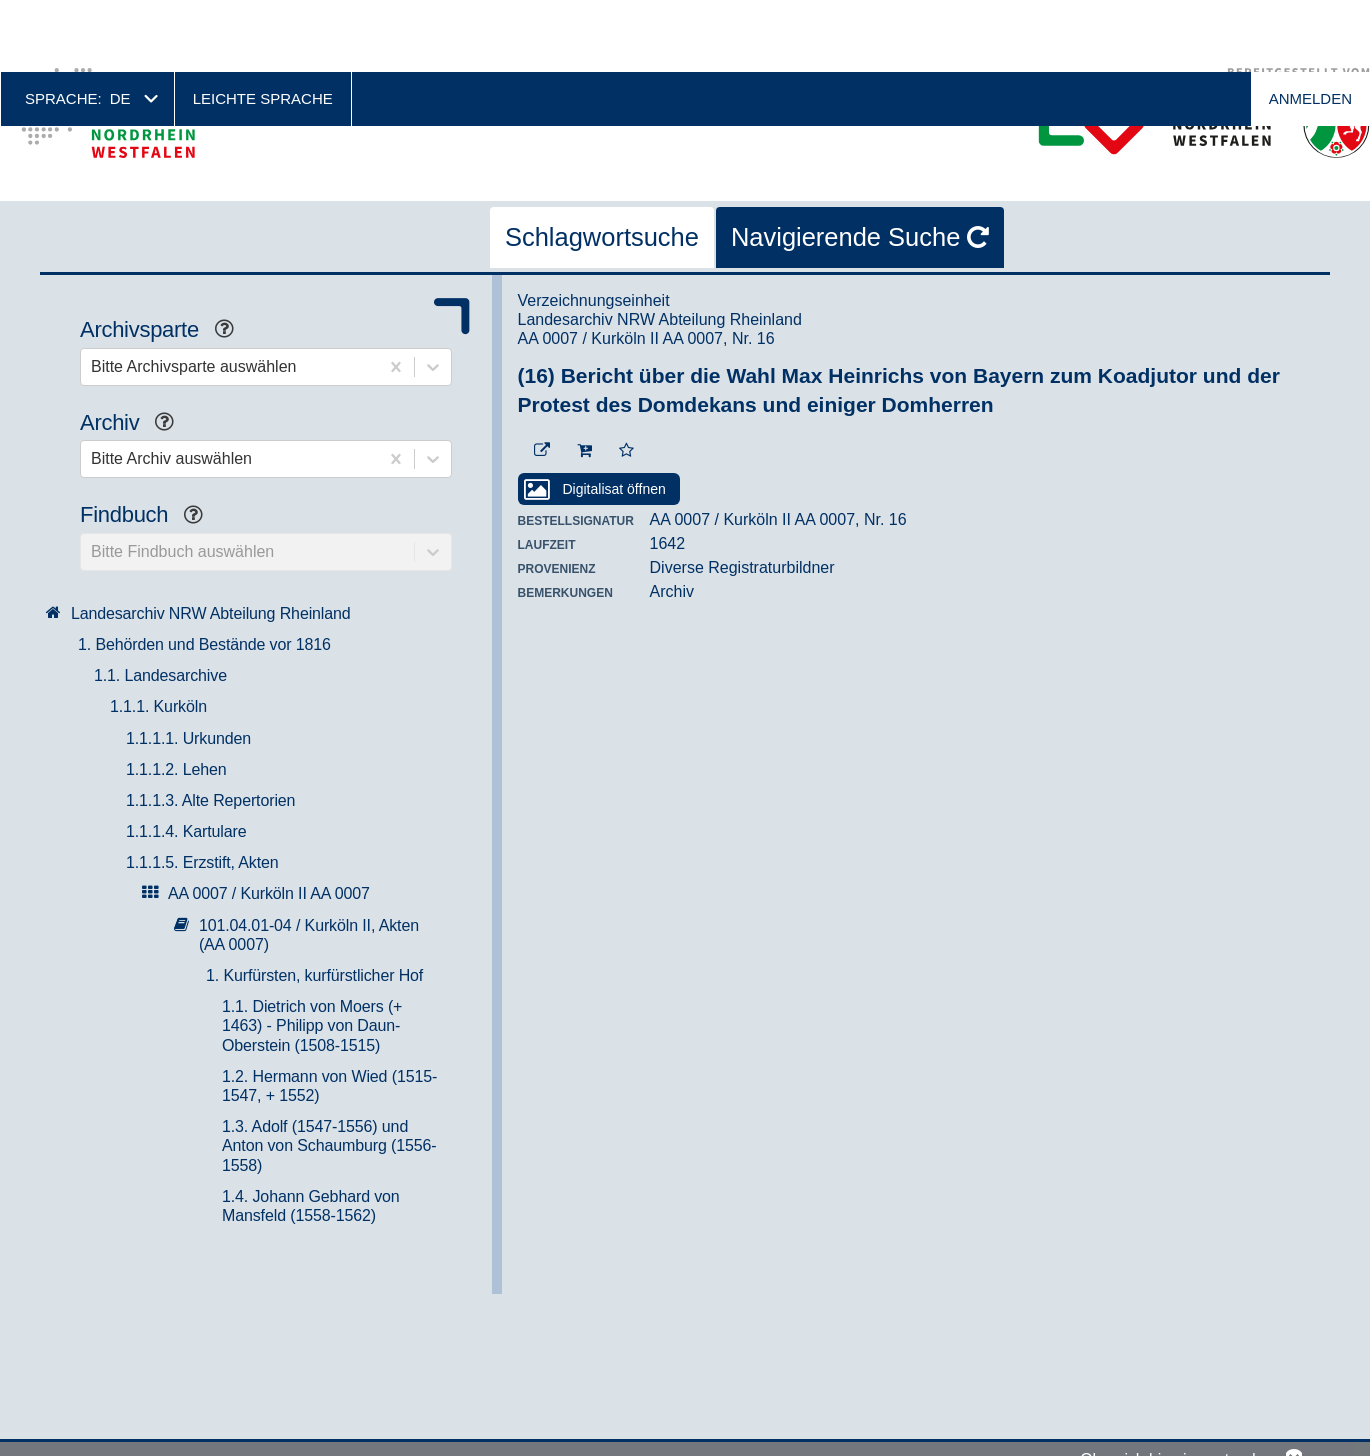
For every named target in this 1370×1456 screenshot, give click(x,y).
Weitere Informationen (136, 1441)
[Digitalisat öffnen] (599, 417)
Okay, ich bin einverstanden (1176, 1390)
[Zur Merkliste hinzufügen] (626, 379)
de (120, 26)
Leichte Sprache (263, 26)
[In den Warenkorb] (584, 379)
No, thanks (1294, 1391)
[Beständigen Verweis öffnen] (542, 379)
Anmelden (1310, 26)
